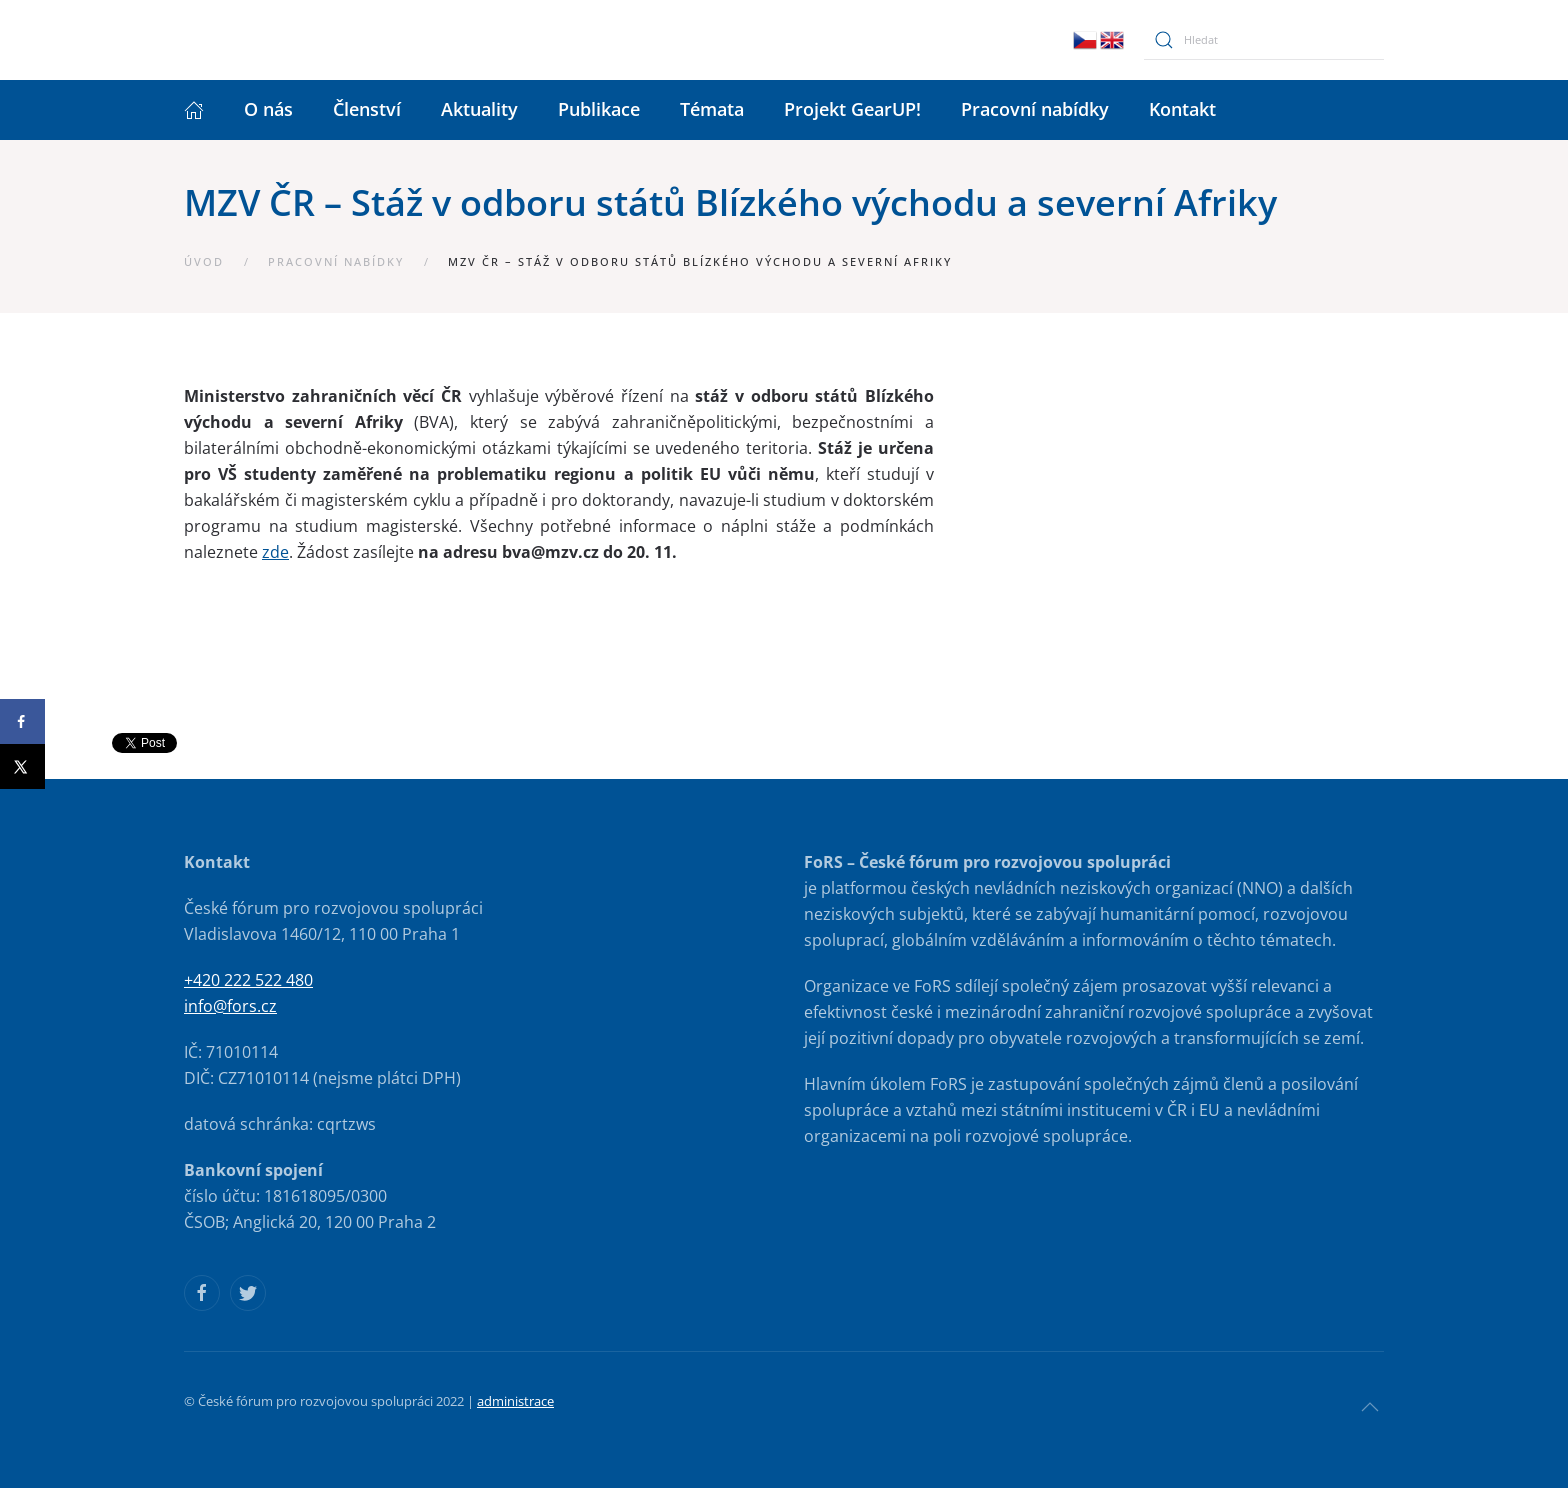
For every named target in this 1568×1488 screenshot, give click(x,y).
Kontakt (1182, 109)
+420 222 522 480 (248, 980)
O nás (268, 109)
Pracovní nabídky (1035, 109)
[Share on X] (22, 766)
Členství (367, 109)
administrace (515, 1401)
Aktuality (479, 109)
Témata (712, 109)
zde (275, 552)
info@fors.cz (230, 1006)
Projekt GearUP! (852, 109)
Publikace (599, 109)
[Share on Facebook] (22, 721)
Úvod (204, 261)
